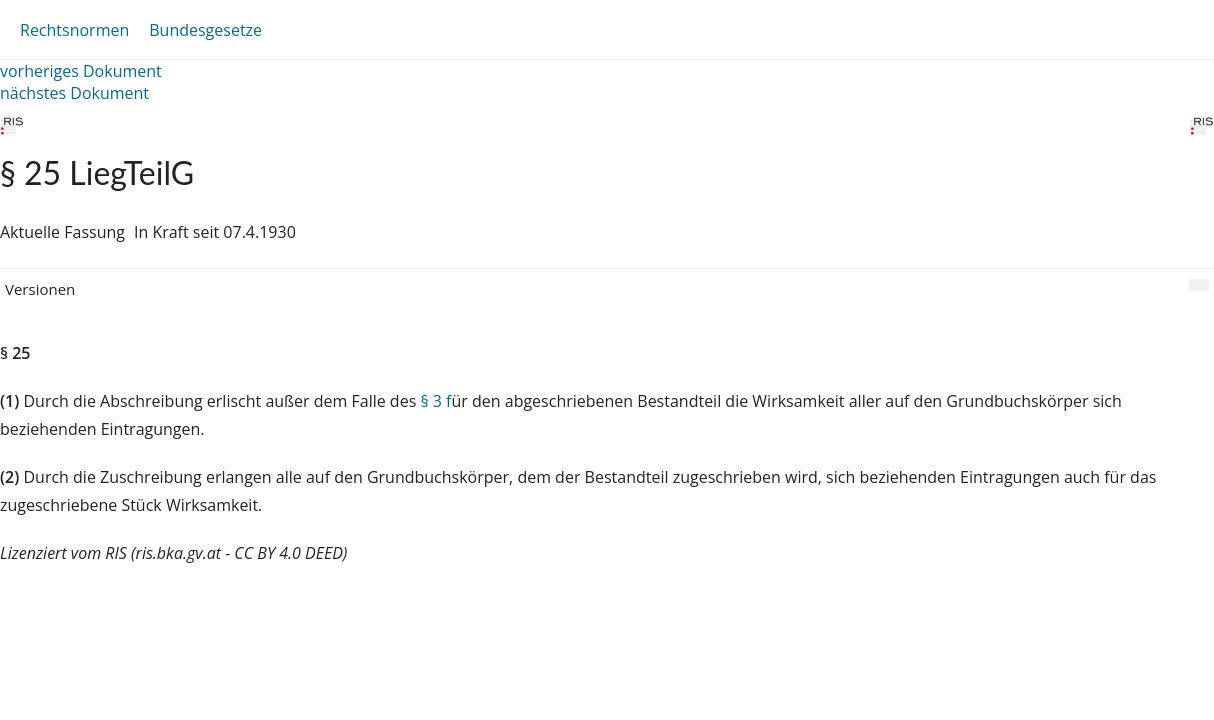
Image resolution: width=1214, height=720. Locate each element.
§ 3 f (435, 401)
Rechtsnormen (74, 30)
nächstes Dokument (74, 93)
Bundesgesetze (205, 30)
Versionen (40, 289)
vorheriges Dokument (81, 71)
